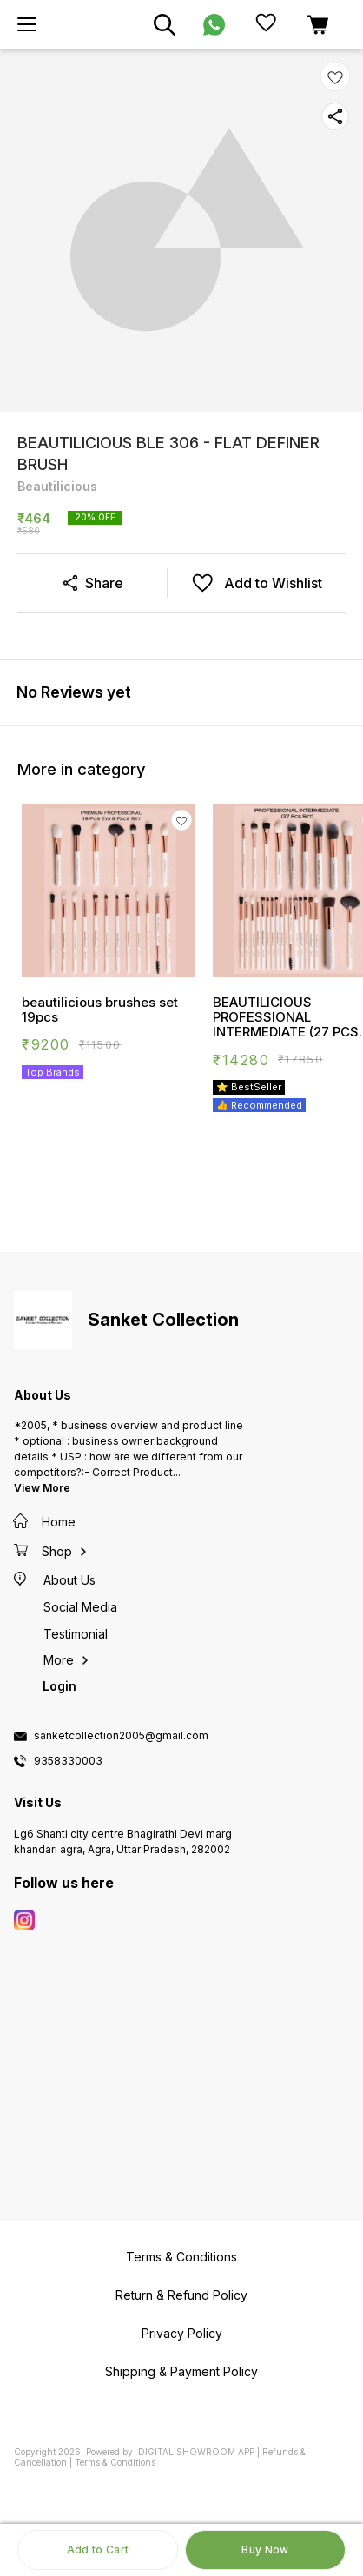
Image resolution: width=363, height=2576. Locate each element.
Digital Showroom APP (196, 2452)
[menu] (26, 24)
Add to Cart (98, 2549)
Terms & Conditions (115, 2462)
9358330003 (68, 1761)
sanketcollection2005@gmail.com (121, 1736)
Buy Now (264, 2549)
